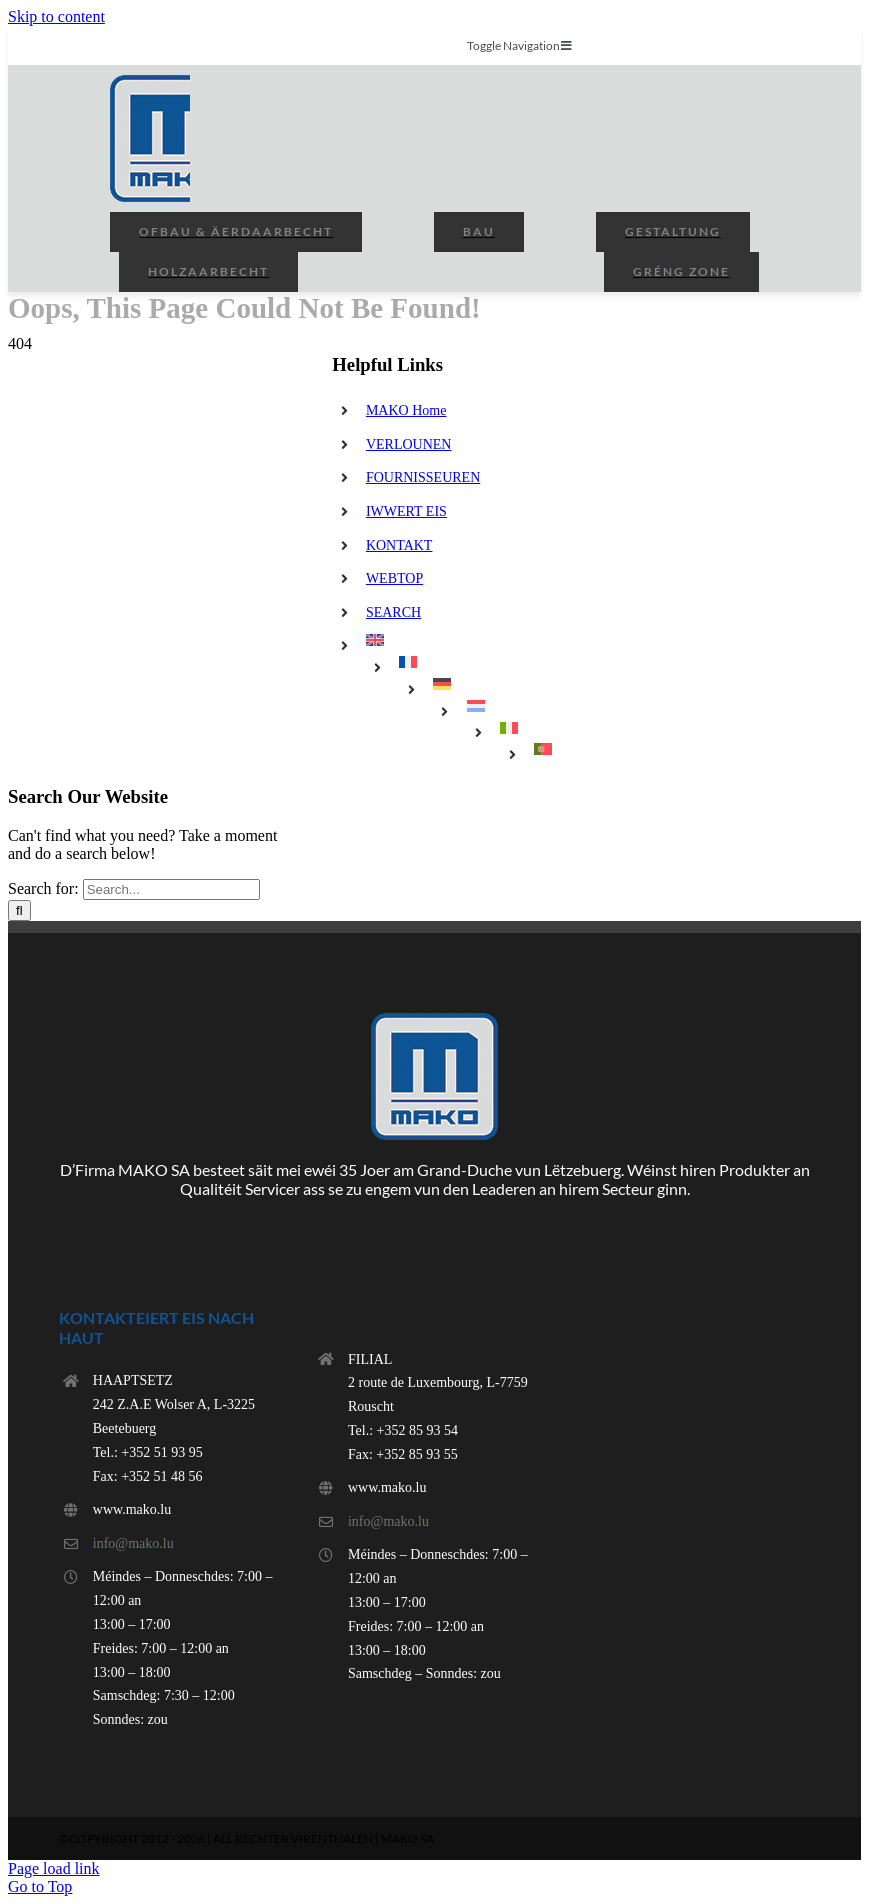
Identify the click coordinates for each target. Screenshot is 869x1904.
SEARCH (393, 612)
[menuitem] (496, 640)
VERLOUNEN (409, 444)
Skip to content (56, 16)
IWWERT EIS (406, 511)
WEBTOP (394, 578)
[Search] (19, 910)
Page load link (54, 1868)
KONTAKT (399, 545)
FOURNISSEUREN (423, 477)
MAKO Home (406, 410)
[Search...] (171, 889)
